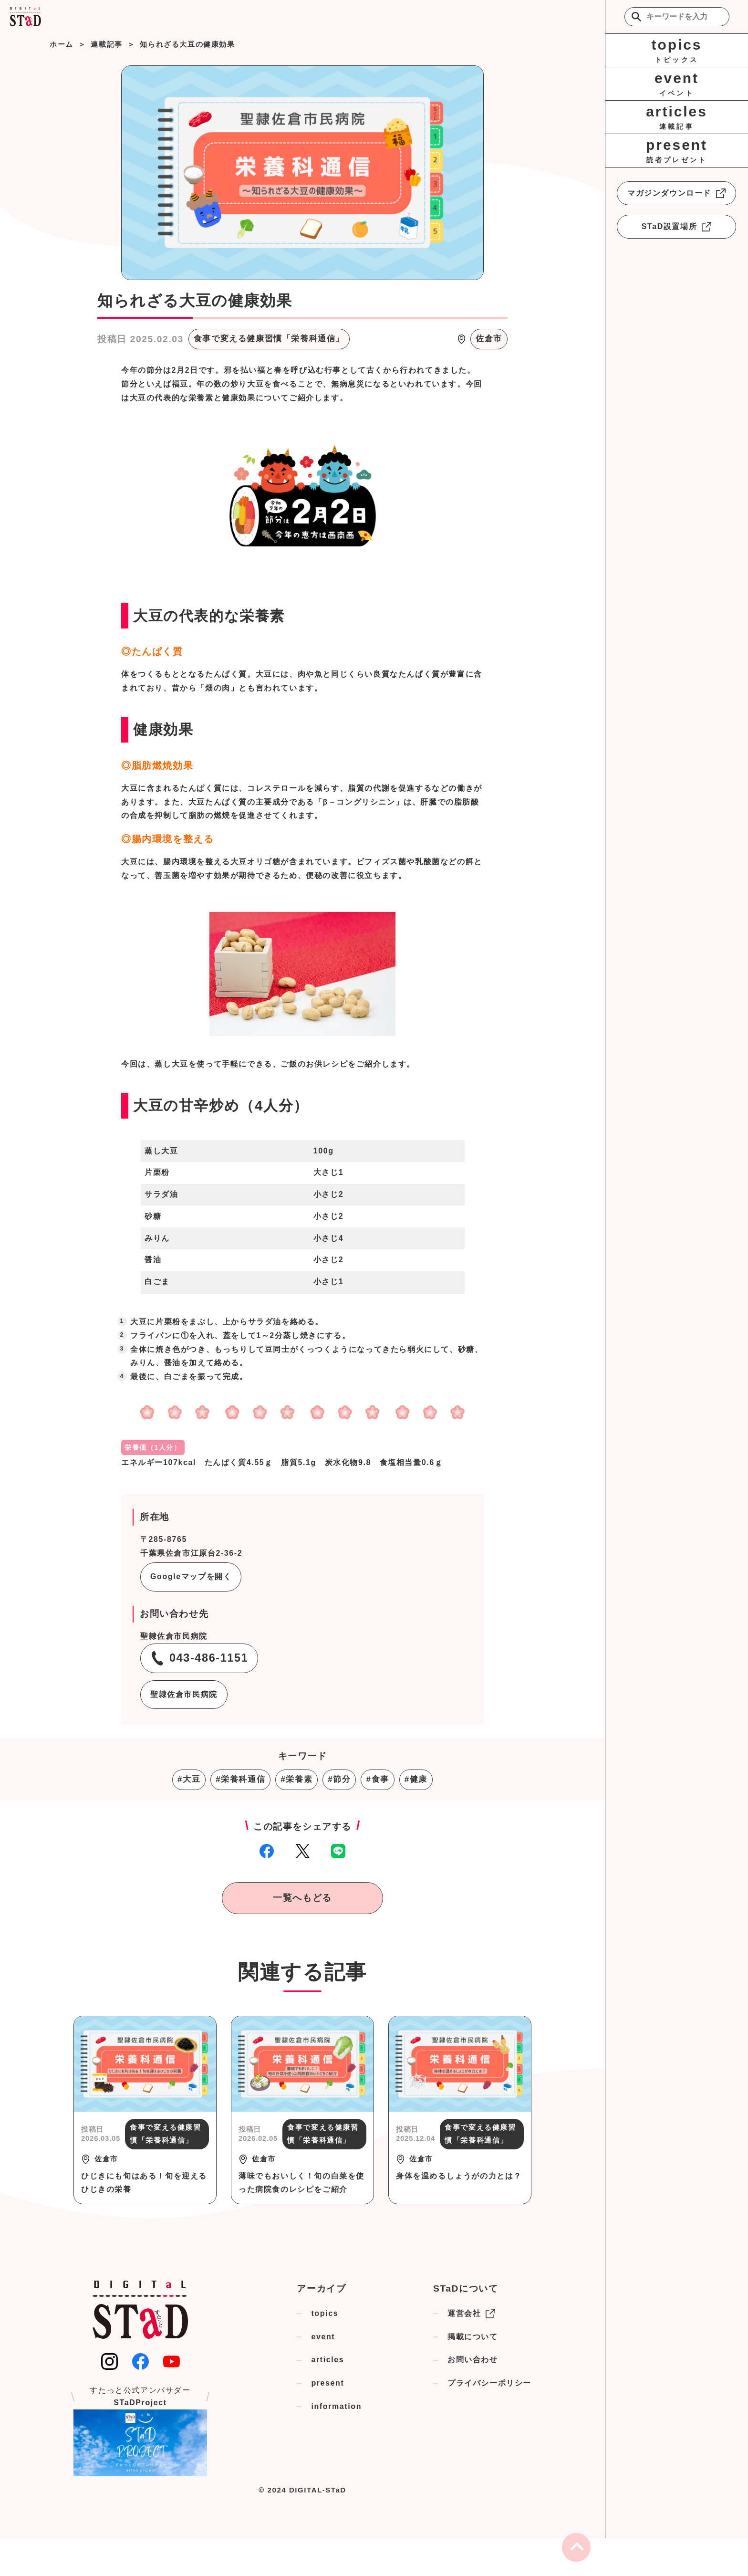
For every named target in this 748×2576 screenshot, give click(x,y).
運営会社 (471, 2313)
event (323, 2337)
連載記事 (106, 44)
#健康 (416, 1779)
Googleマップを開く (190, 1576)
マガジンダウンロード (676, 193)
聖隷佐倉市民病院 (184, 1694)
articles (327, 2360)
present (327, 2383)
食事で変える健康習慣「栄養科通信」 (269, 338)
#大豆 (188, 1779)
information (336, 2406)
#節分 (339, 1779)
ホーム (61, 44)
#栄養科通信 (240, 1779)
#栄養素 (296, 1779)
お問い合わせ (472, 2360)
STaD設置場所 (677, 226)
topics (324, 2313)
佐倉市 (489, 338)
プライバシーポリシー (489, 2383)
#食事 (377, 1779)
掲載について (472, 2337)
